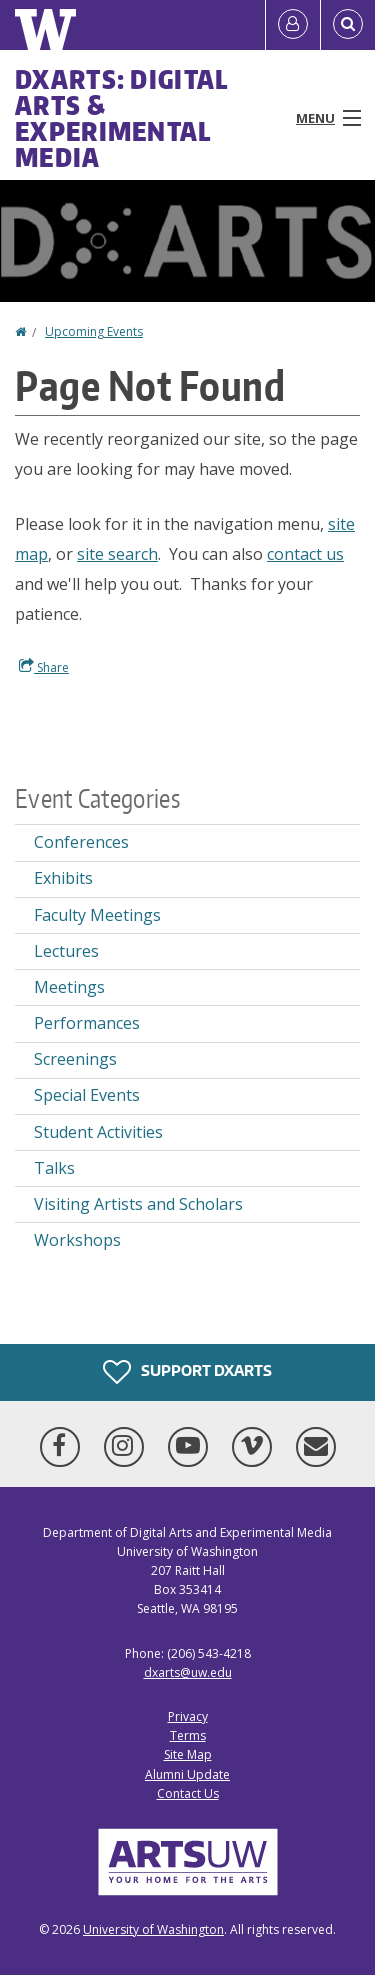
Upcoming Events (94, 331)
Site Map (188, 1754)
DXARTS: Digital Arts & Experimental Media (122, 118)
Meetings (69, 987)
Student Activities (98, 1132)
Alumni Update (187, 1774)
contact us (305, 554)
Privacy (188, 1716)
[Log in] (293, 25)
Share (44, 667)
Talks (54, 1168)
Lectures (66, 951)
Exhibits (63, 878)
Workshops (77, 1240)
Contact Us (188, 1793)
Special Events (87, 1095)
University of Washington (153, 1929)
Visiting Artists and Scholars (138, 1204)
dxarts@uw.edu (188, 1672)
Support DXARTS (187, 1372)
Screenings (75, 1059)
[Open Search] (348, 25)
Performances (87, 1023)
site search (117, 554)
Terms (188, 1735)
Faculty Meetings (97, 915)
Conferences (81, 842)
